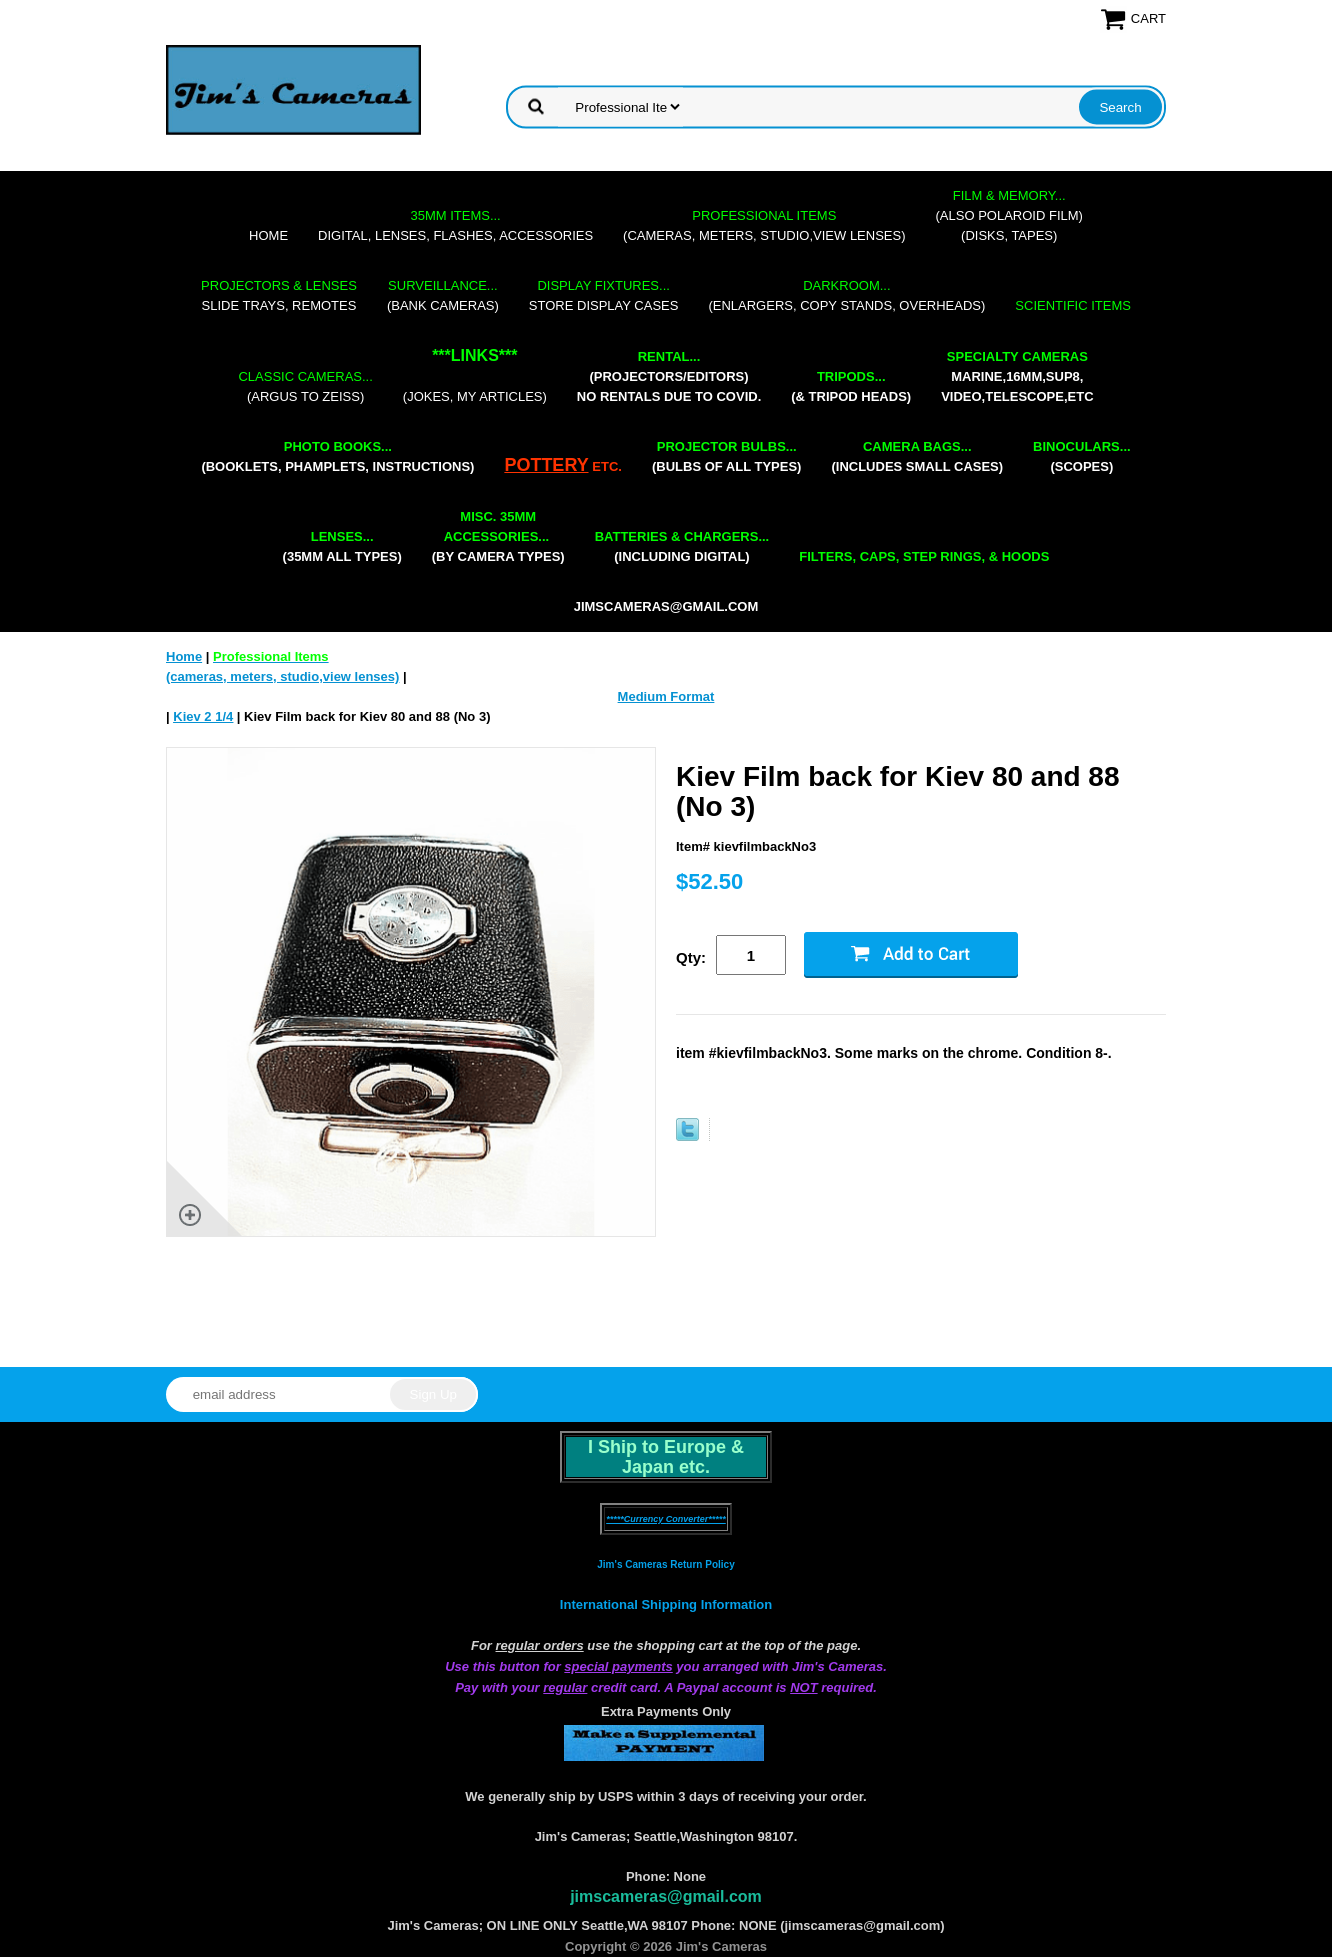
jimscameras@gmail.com (666, 606)
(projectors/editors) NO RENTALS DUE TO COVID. (669, 376)
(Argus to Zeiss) (305, 386)
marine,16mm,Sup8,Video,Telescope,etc (1017, 376)
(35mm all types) (342, 546)
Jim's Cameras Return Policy (665, 1564)
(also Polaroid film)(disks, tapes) (1009, 215)
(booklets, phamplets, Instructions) (337, 456)
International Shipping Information (666, 1604)
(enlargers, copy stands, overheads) (846, 295)
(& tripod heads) (851, 386)
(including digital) (682, 546)
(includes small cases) (917, 456)
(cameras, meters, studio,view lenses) (764, 225)
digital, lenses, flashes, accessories (455, 225)
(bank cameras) (443, 295)
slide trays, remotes (279, 295)
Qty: (691, 957)
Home (268, 235)
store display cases (604, 295)
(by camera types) (498, 536)
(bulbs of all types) (727, 456)
